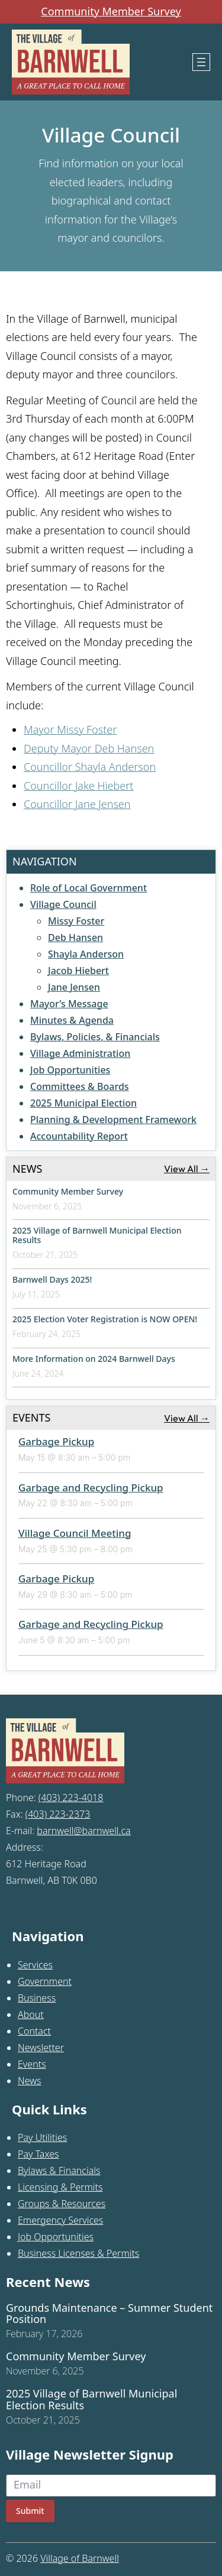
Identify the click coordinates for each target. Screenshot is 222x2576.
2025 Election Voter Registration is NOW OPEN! (104, 1319)
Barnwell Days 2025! (52, 1279)
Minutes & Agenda (72, 1020)
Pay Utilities (42, 2137)
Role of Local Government (88, 887)
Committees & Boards (79, 1086)
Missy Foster (76, 920)
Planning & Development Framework (113, 1119)
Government (45, 1981)
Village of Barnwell (79, 2558)
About (31, 2014)
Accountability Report (79, 1136)
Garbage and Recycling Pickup (90, 1487)
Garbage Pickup (56, 1441)
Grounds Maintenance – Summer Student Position (109, 2314)
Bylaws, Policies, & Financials (95, 1036)
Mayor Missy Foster (70, 729)
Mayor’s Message (69, 1003)
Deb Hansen (75, 937)
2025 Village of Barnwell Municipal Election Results (97, 1235)
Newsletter (41, 2047)
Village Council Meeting (74, 1533)
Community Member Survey (111, 12)
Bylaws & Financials (59, 2170)
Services (35, 1964)
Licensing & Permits (60, 2187)
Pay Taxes (38, 2153)
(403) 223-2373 (58, 1814)
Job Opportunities (70, 1069)
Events (32, 2064)
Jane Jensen (74, 987)
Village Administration (80, 1053)
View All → (187, 1169)
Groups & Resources (61, 2203)
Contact (34, 2031)
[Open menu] (201, 62)
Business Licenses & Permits (78, 2253)
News (29, 2080)
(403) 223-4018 (71, 1797)
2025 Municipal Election (83, 1102)
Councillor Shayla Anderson (90, 767)
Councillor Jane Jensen (77, 804)
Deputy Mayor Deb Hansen (89, 748)
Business (37, 1997)
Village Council (63, 904)
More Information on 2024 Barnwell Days (93, 1358)
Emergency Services (60, 2220)
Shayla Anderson (86, 954)
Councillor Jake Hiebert (79, 785)
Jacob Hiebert (78, 970)
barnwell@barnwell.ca (83, 1830)
